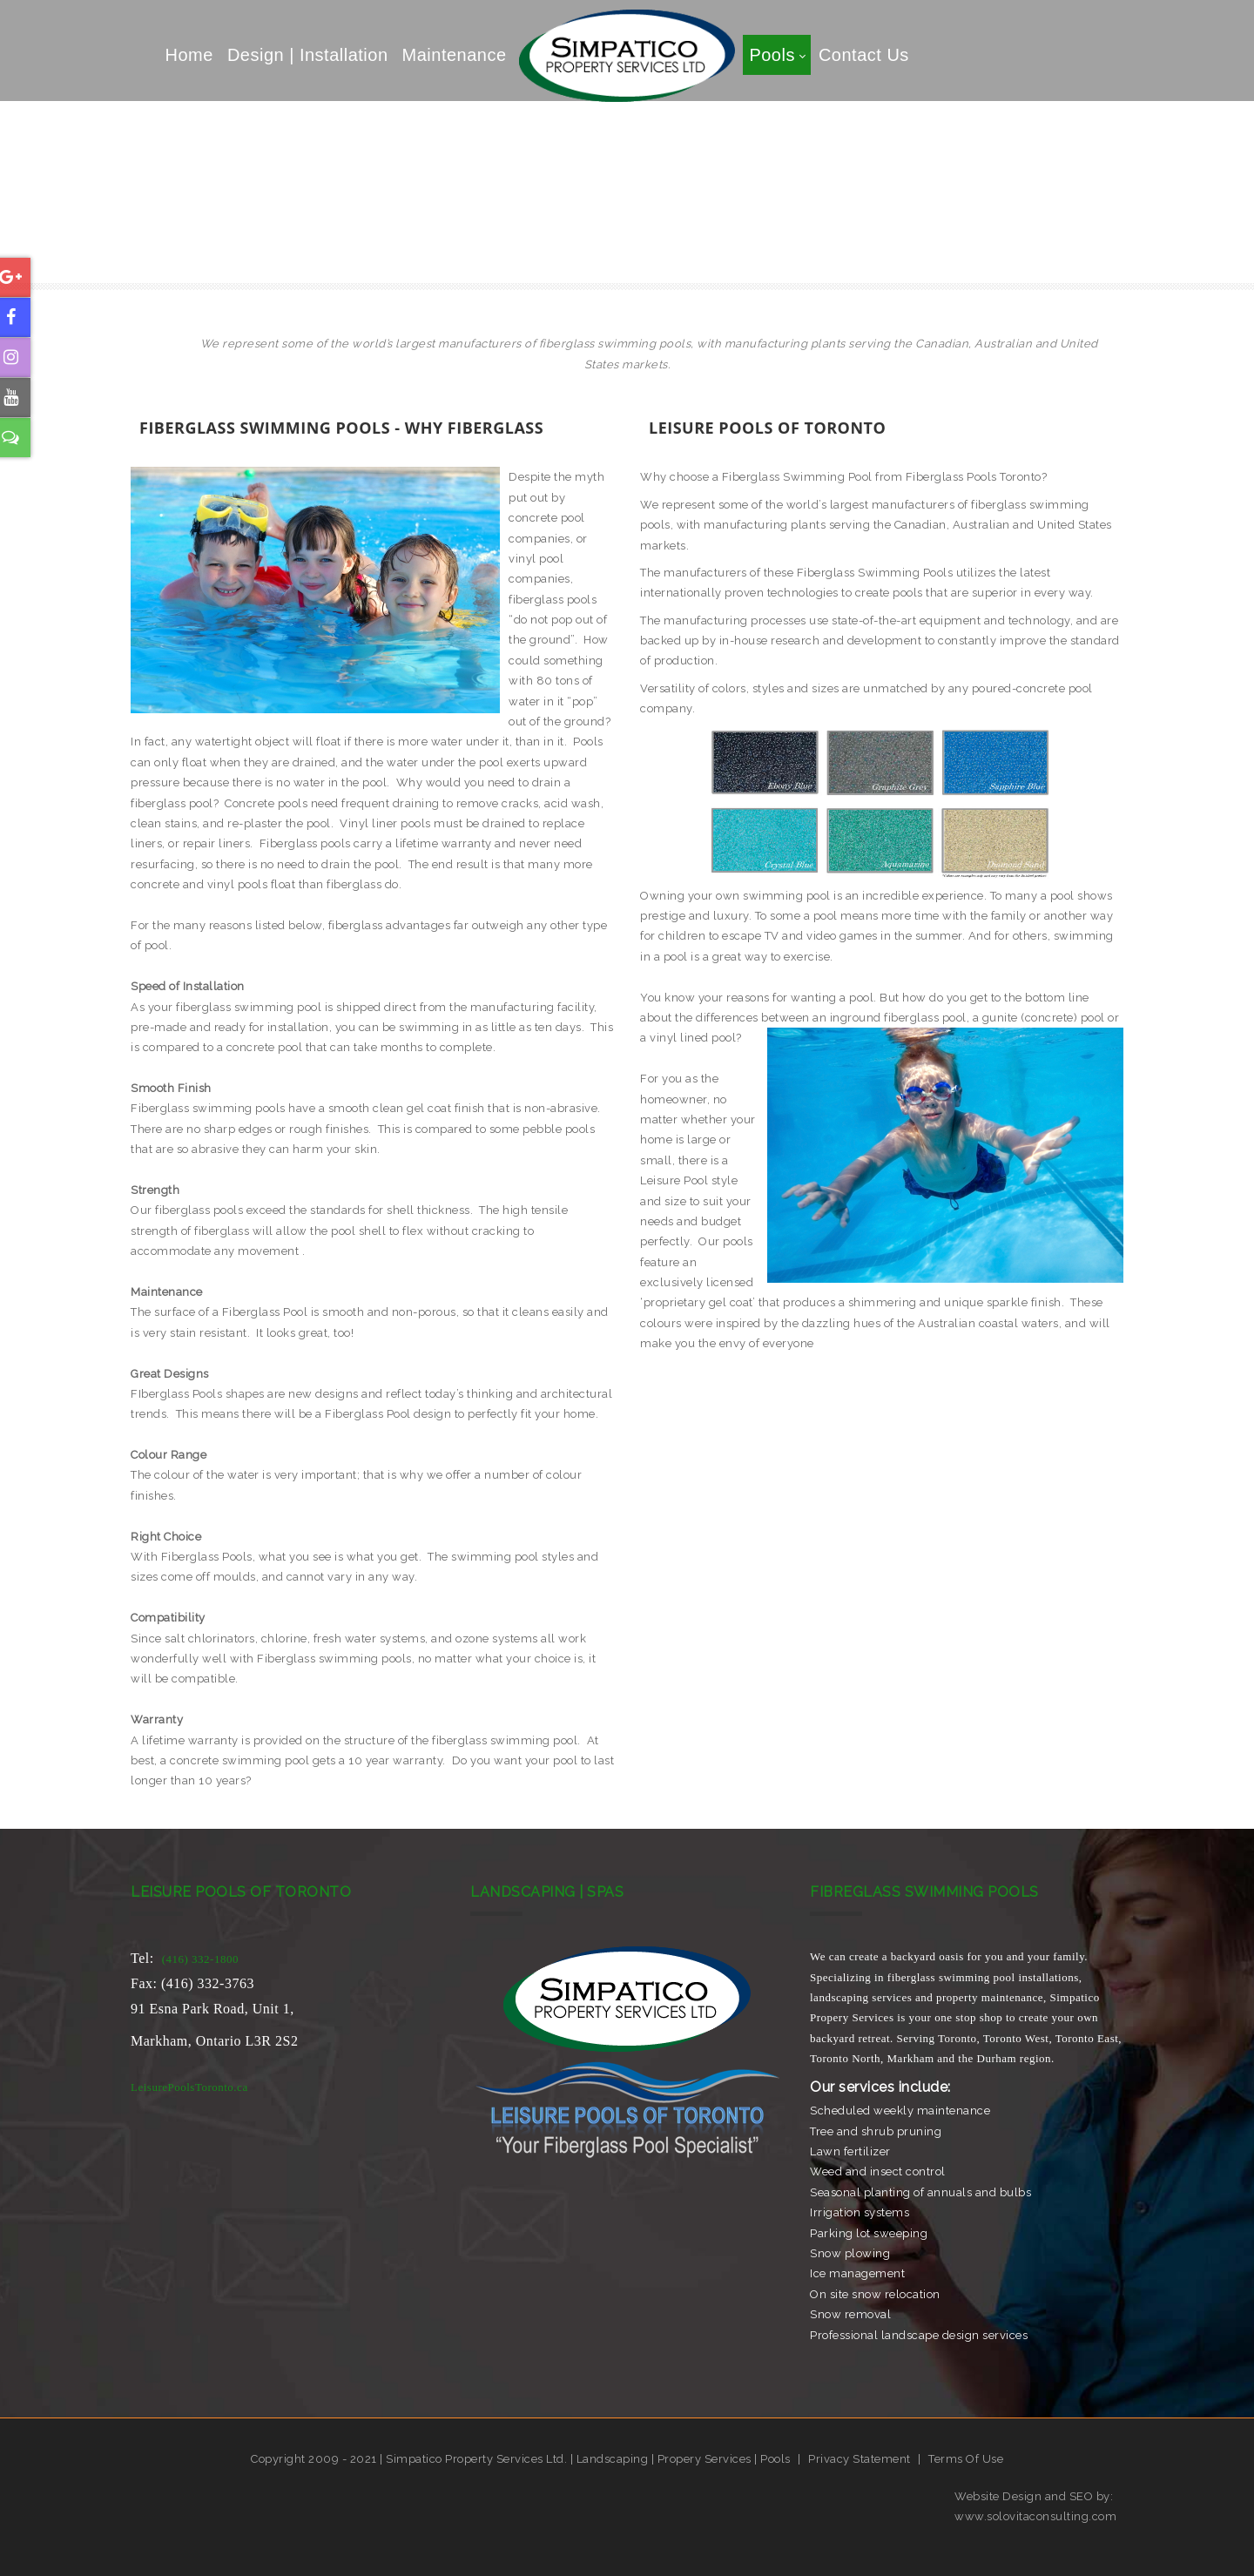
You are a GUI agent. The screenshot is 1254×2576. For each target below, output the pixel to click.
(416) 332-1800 (200, 1959)
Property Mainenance (948, 258)
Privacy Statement (859, 2458)
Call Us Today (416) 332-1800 (330, 258)
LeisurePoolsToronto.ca (189, 2087)
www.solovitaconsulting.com (1035, 2516)
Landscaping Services (762, 258)
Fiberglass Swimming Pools (558, 258)
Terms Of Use (965, 2458)
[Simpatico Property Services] (627, 54)
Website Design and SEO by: (1033, 2496)
